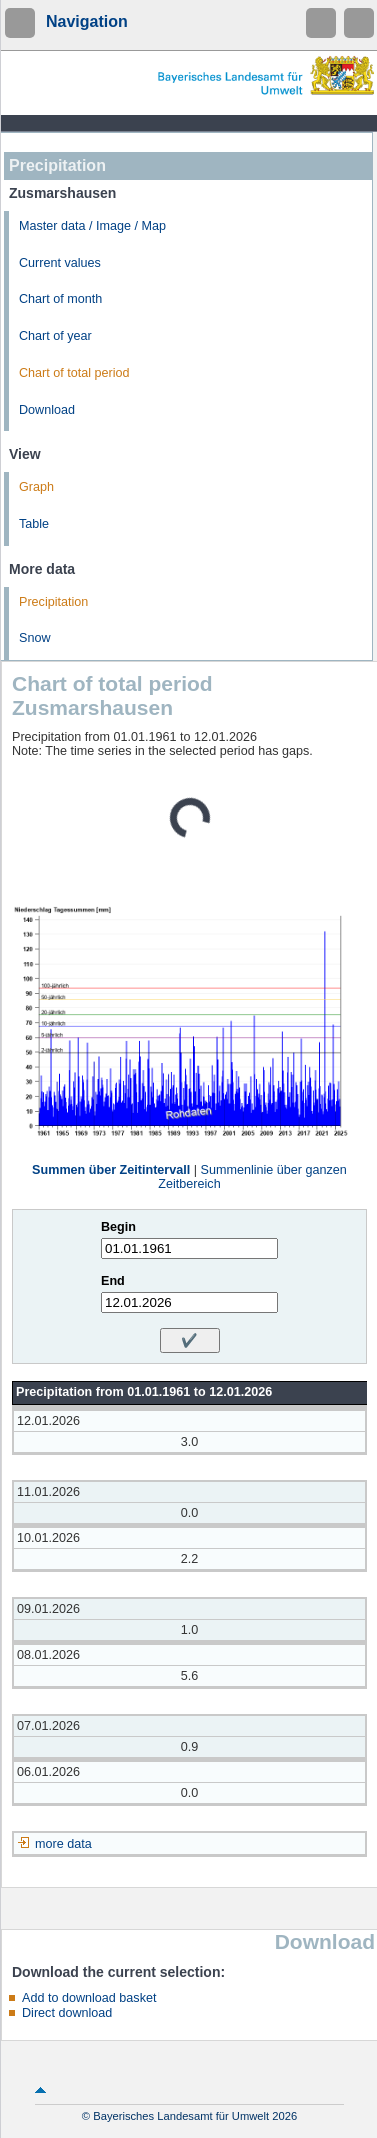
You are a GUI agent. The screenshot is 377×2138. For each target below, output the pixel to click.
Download (47, 410)
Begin (118, 1227)
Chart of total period (74, 373)
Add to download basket (89, 1998)
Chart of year (55, 336)
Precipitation (53, 602)
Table (34, 524)
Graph (36, 487)
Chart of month (60, 299)
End (113, 1281)
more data (63, 1844)
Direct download (67, 2013)
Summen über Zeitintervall (111, 1170)
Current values (60, 263)
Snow (35, 638)
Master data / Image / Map (92, 226)
